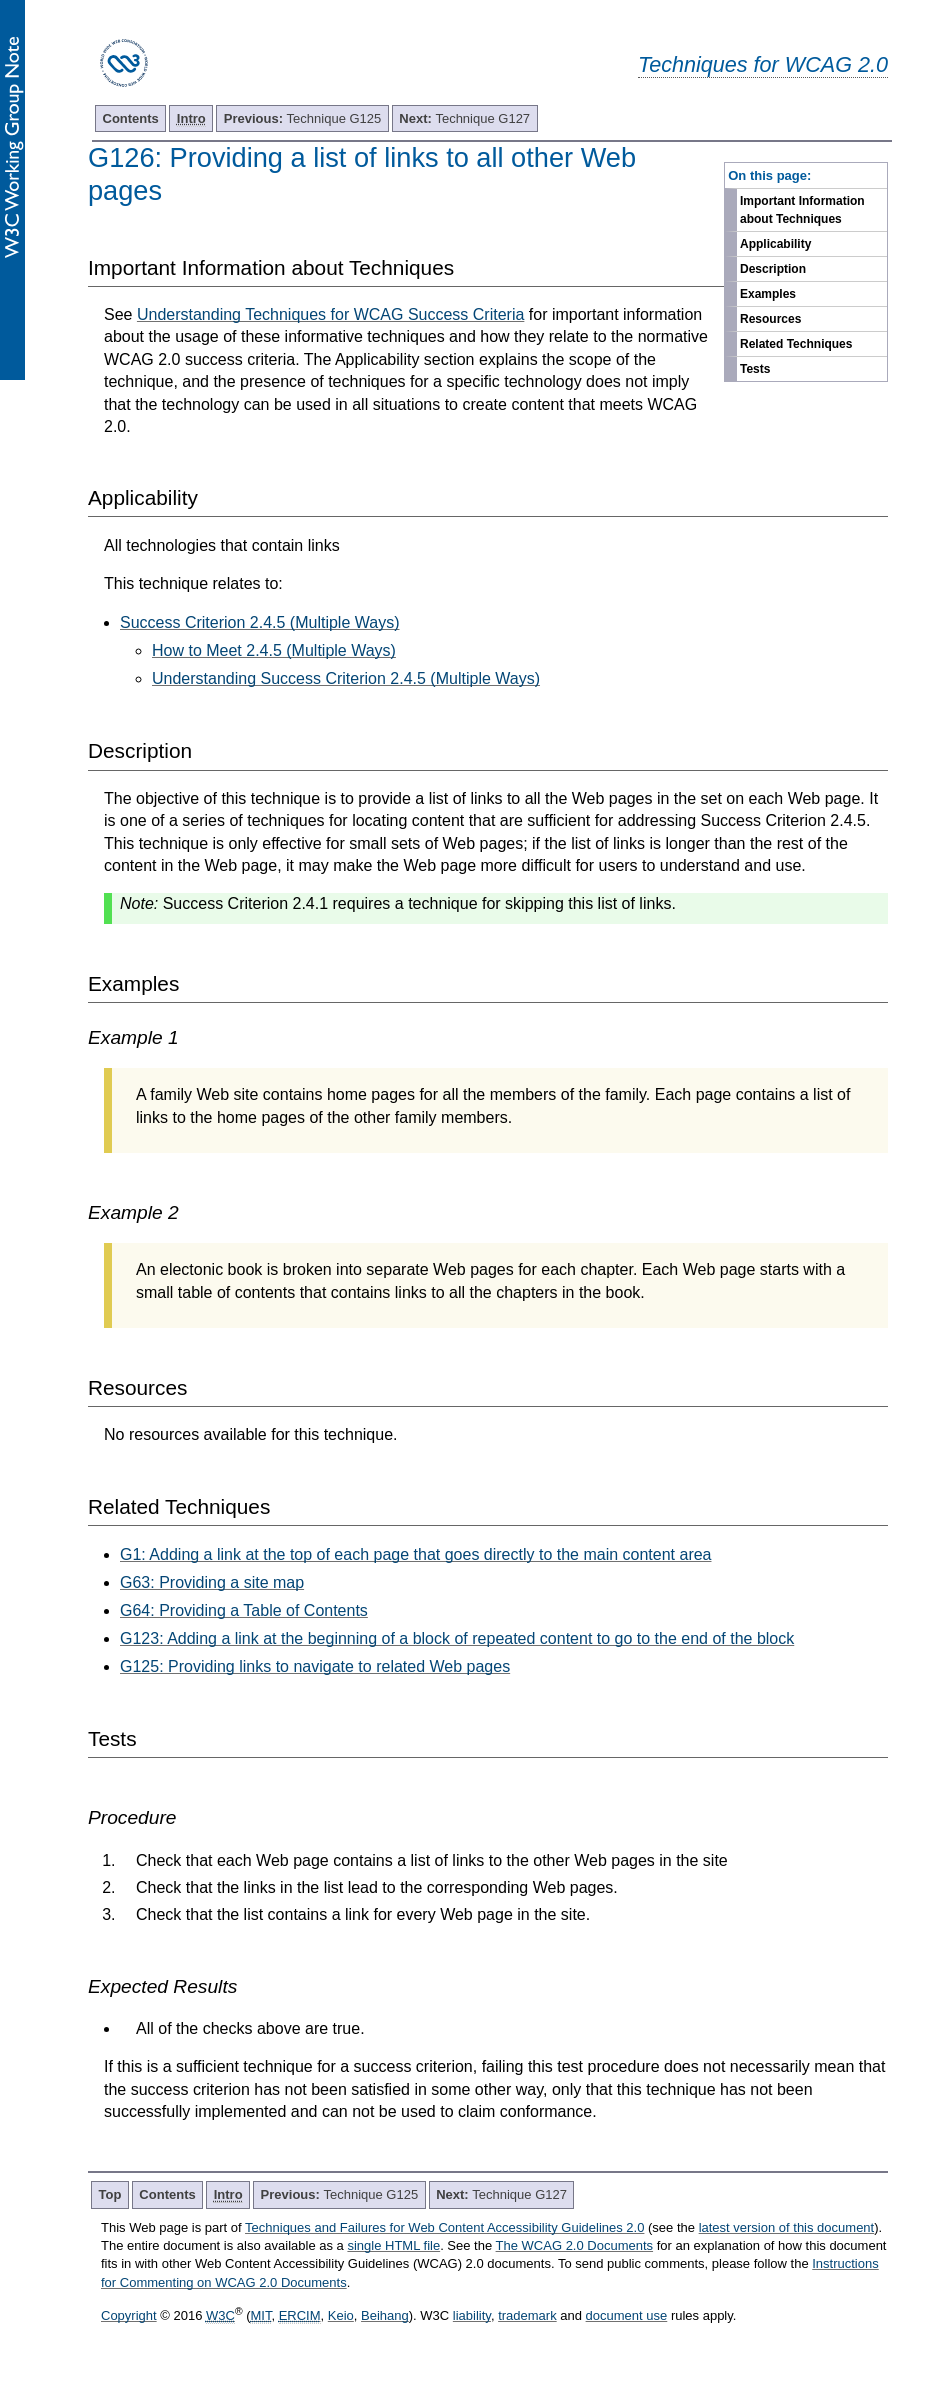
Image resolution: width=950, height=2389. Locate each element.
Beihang (385, 2315)
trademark (527, 2315)
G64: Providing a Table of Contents (244, 1610)
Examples (768, 294)
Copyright (129, 2315)
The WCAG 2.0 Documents (575, 2245)
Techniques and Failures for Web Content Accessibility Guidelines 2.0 (444, 2227)
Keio (341, 2315)
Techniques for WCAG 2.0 (763, 64)
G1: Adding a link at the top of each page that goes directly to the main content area (416, 1554)
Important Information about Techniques (802, 210)
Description (773, 269)
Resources (770, 319)
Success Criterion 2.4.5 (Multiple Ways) (260, 622)
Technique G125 (303, 118)
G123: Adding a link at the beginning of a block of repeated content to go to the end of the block (457, 1638)
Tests (755, 369)
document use (627, 2315)
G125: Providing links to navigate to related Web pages (315, 1666)
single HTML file (393, 2245)
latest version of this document (787, 2227)
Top (110, 2194)
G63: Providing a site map (212, 1582)
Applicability (775, 244)
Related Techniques (796, 344)
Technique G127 (464, 118)
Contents (131, 118)
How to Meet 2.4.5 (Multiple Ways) (274, 650)
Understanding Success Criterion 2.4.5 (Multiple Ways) (346, 678)
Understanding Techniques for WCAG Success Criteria (330, 314)
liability (472, 2315)
